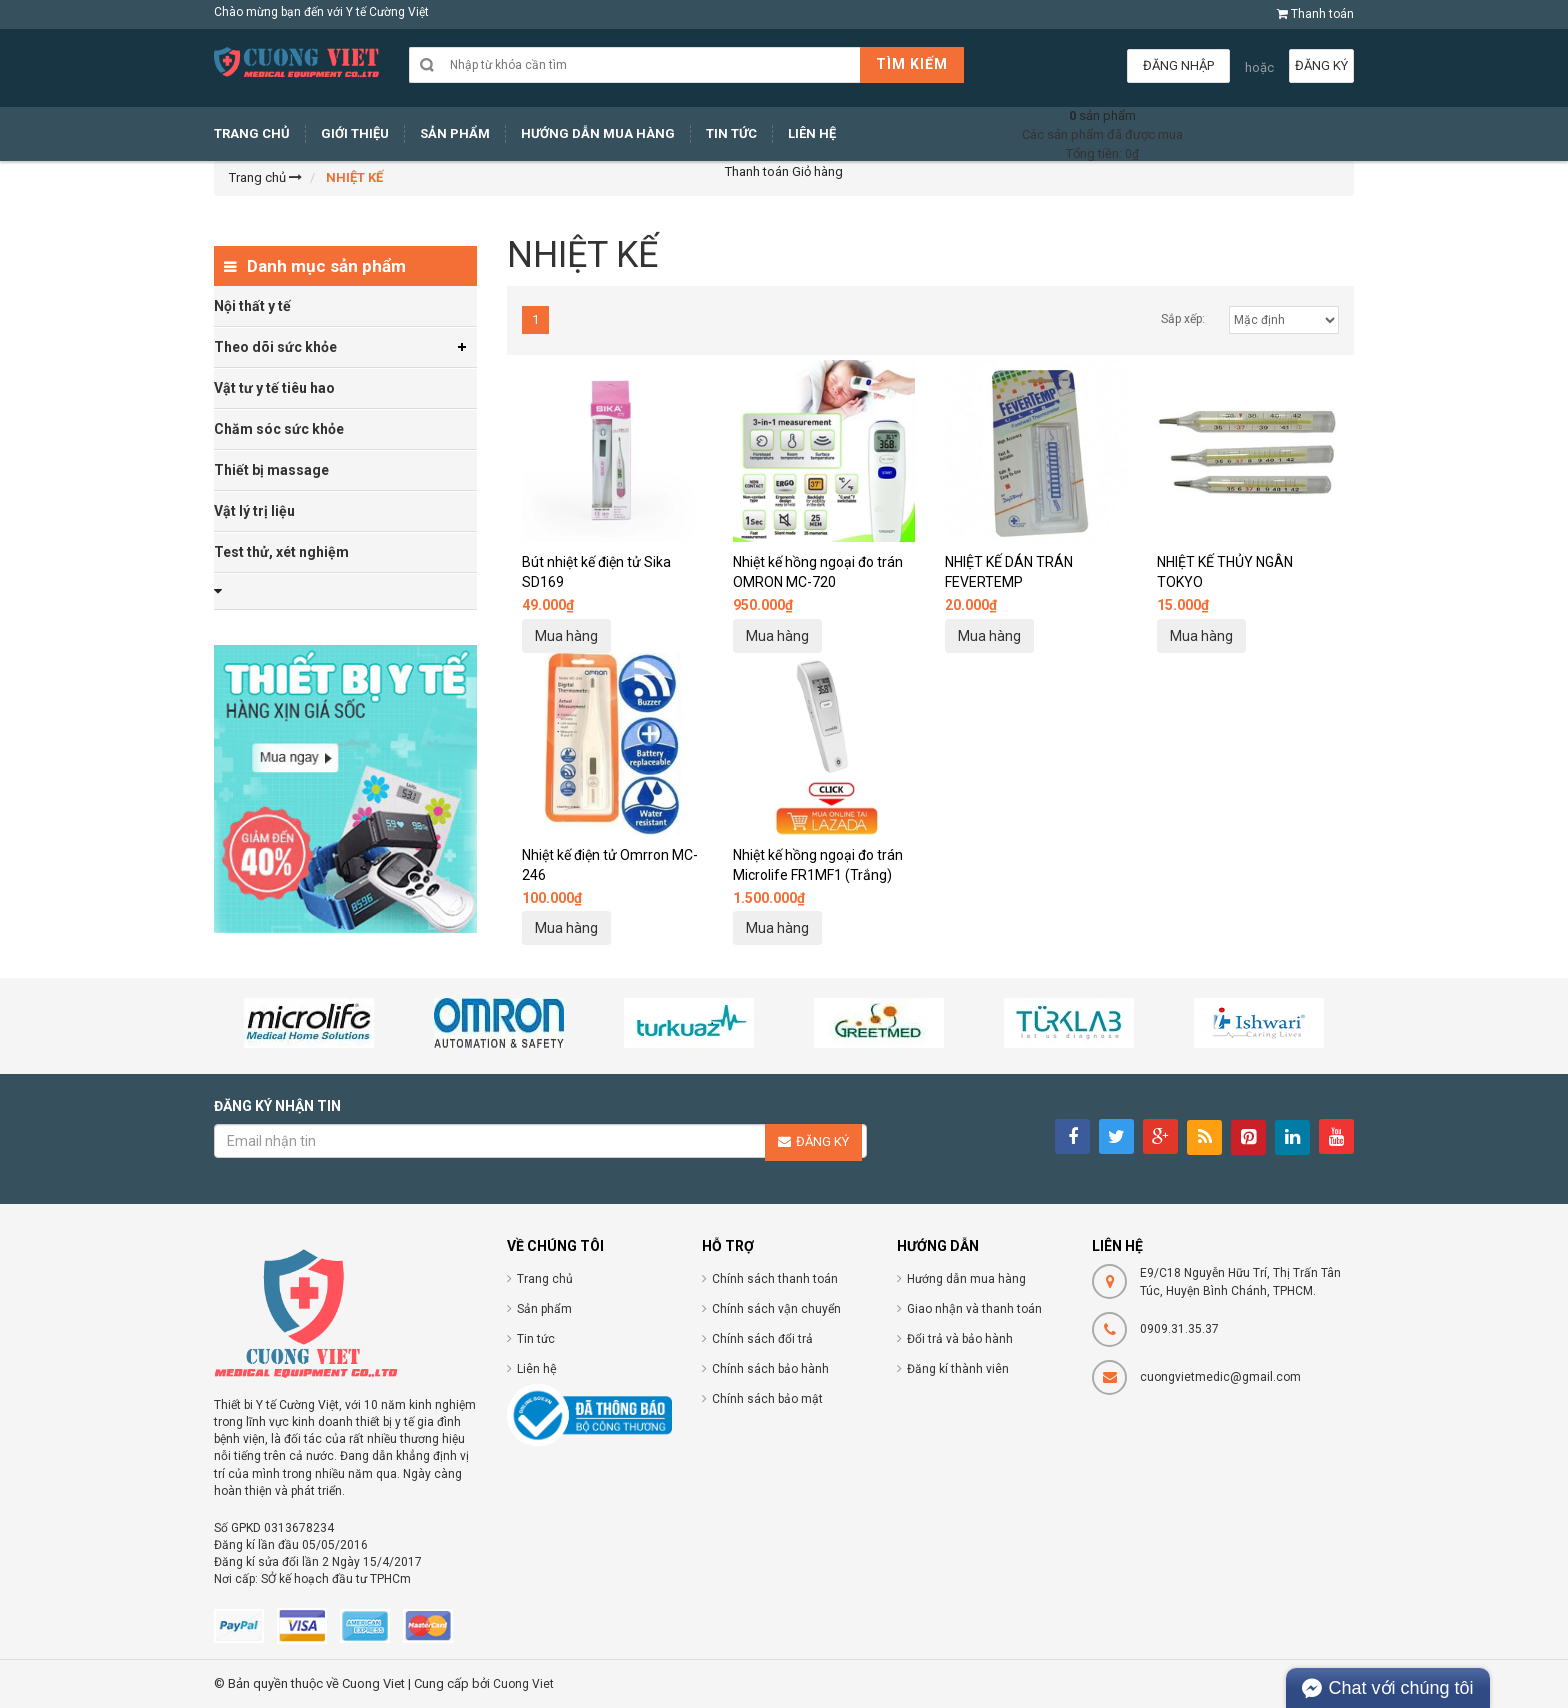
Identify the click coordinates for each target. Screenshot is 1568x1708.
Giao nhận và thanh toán (974, 1309)
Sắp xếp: (1183, 319)
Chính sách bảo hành (770, 1369)
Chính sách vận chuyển (776, 1309)
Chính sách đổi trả (762, 1339)
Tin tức (536, 1339)
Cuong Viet (523, 1684)
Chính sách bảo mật (767, 1399)
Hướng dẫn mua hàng (966, 1279)
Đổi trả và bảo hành (960, 1339)
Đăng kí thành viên (958, 1369)
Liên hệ (537, 1369)
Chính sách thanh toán (775, 1279)
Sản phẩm (544, 1309)
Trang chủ (545, 1279)
